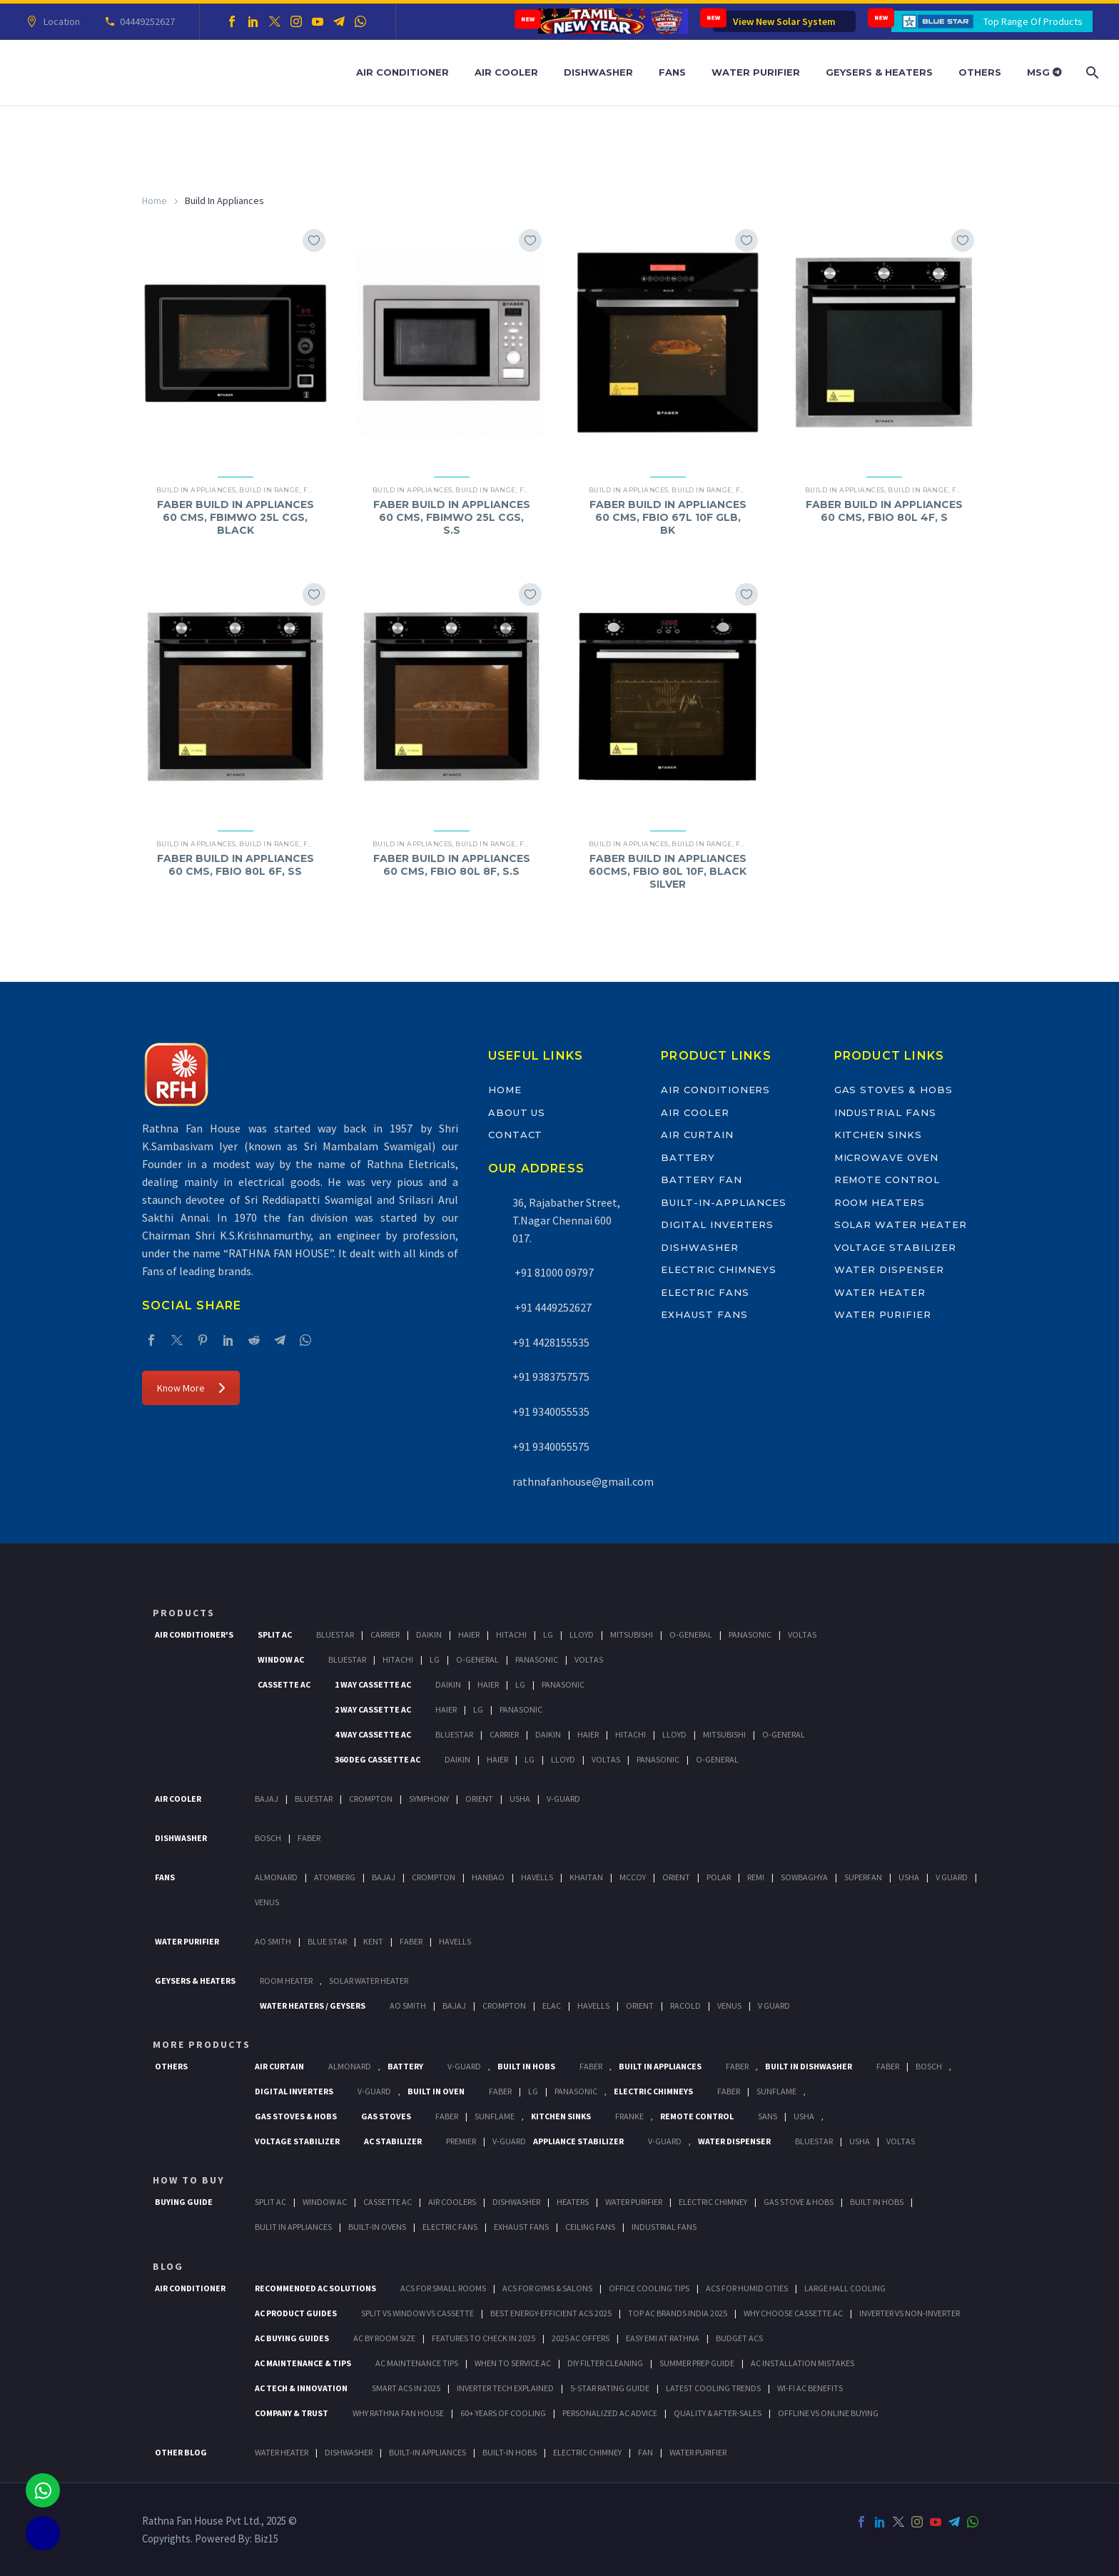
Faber (309, 1837)
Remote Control (887, 1179)
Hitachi (511, 1634)
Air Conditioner (402, 72)
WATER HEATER (281, 2452)
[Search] (1091, 72)
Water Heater (880, 1292)
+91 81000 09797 (553, 1272)
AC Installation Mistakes (802, 2363)
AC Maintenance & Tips (303, 2363)
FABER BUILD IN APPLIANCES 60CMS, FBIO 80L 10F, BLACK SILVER (667, 871)
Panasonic (750, 1634)
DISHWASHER (349, 2452)
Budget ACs (739, 2338)
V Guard (952, 1877)
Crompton (371, 1798)
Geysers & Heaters (879, 72)
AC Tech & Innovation (301, 2388)
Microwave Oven (886, 1157)
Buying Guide (184, 2201)
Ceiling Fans (590, 2226)
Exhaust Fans (704, 1314)
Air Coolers (452, 2201)
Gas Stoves (386, 2116)
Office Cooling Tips (649, 2288)
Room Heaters (879, 1202)
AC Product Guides (296, 2313)
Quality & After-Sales (717, 2413)
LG (533, 2091)
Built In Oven (436, 2091)
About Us (517, 1112)
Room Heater (286, 1980)
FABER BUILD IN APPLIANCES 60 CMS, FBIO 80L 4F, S (884, 511)
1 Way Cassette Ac (373, 1684)
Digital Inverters (717, 1224)
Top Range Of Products (1033, 21)
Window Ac (281, 1659)
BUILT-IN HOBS (509, 2452)
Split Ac (275, 1634)
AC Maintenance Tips (416, 2363)
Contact (515, 1134)
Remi (755, 1877)
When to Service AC (513, 2363)
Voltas (802, 1634)
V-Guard (563, 1798)
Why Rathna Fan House (398, 2413)
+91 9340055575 (550, 1446)
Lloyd (581, 1634)
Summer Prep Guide (696, 2363)
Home (154, 200)
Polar (719, 1877)
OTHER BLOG (181, 2452)
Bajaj (266, 1798)
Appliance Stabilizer (578, 2141)
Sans (767, 2116)
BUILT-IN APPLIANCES (427, 2452)
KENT (373, 1941)
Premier (461, 2141)
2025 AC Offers (580, 2338)
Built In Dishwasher (808, 2066)
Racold (685, 2005)
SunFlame (776, 2091)
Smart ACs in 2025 (406, 2388)
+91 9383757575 (550, 1376)
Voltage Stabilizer (895, 1247)
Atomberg (334, 1877)
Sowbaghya (804, 1877)
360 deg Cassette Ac (377, 1759)
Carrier (385, 1634)
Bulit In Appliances (293, 2226)
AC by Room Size (384, 2338)
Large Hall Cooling (845, 2288)
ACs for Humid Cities (747, 2288)
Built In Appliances (660, 2066)
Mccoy (632, 1877)
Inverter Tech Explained (505, 2388)
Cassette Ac (284, 1684)
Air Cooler (506, 72)
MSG (1044, 72)
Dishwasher (598, 72)
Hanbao (488, 1877)
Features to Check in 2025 (483, 2338)
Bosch (268, 1837)
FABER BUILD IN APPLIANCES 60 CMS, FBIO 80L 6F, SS (235, 865)
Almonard (276, 1877)
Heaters (573, 2201)
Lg (548, 1634)
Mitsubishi (631, 1634)
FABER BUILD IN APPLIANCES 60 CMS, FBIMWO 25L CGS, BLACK (235, 517)
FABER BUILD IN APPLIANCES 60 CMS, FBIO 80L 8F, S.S (451, 865)
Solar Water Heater (900, 1224)
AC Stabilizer (393, 2141)
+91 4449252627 (552, 1307)
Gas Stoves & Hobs (893, 1089)
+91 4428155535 (550, 1342)
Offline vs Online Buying (828, 2413)
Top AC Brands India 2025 (677, 2313)
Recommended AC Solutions (315, 2288)
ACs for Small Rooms (443, 2288)
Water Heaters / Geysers (312, 2005)
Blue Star (327, 1941)
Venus (267, 1902)
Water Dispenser (889, 1269)
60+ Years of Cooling (503, 2413)
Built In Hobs (526, 2066)
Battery (688, 1157)
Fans (672, 72)
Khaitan (586, 1877)
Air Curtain (697, 1134)
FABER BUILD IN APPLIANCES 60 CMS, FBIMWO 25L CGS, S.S (451, 517)
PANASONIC (576, 2091)
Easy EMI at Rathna (662, 2338)
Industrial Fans (885, 1112)
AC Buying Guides (292, 2338)
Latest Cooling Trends (713, 2388)
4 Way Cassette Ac (373, 1734)
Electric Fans (705, 1292)
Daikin (429, 1634)
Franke (629, 2116)
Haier (469, 1634)
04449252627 (145, 21)
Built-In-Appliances (723, 1202)
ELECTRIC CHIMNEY (587, 2452)
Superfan (863, 1877)
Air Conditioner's (194, 1634)
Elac (551, 2005)
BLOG (168, 2266)
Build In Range (269, 490)
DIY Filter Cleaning (605, 2363)
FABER (411, 1941)
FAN (645, 2452)
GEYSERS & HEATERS (195, 1980)
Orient (479, 1798)
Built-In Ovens (377, 2226)
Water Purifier (756, 72)
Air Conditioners (715, 1089)
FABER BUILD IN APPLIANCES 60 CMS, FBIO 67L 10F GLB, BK (667, 517)
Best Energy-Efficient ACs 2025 (551, 2313)
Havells (537, 1877)
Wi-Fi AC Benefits (810, 2388)
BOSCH (929, 2066)
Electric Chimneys (718, 1269)
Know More (191, 1387)
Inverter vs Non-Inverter (909, 2313)
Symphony (429, 1798)
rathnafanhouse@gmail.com (583, 1481)
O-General (690, 1634)
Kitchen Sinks (878, 1134)
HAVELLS (455, 1941)
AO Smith (273, 1941)
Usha (520, 1798)
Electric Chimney (713, 2201)
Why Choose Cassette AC (793, 2313)
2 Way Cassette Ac (373, 1709)
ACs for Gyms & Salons (547, 2288)
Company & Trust (291, 2413)
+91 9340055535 (550, 1411)
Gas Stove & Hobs (799, 2201)
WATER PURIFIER (697, 2452)
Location (59, 21)
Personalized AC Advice (609, 2413)
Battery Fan (701, 1179)
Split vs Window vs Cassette (417, 2313)
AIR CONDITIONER (190, 2288)
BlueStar (335, 1634)
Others (979, 72)
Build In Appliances (196, 490)
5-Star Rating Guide (609, 2388)
